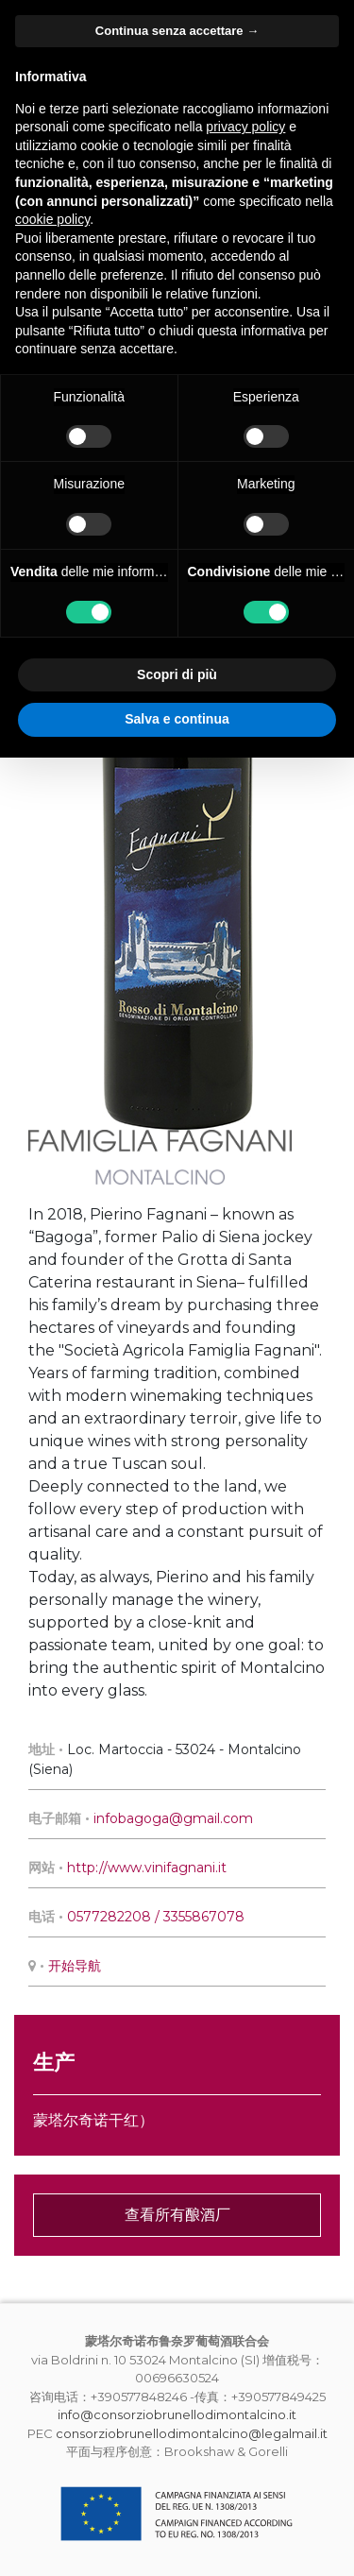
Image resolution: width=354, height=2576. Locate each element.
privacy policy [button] (245, 126)
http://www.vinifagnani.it (147, 1867)
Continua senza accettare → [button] (177, 31)
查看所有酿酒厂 (177, 2215)
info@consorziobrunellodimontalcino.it (177, 2414)
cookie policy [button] (52, 219)
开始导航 (74, 1965)
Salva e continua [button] (176, 718)
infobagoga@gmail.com (173, 1818)
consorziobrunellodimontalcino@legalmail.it (192, 2433)
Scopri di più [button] (177, 674)
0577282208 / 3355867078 (155, 1916)
